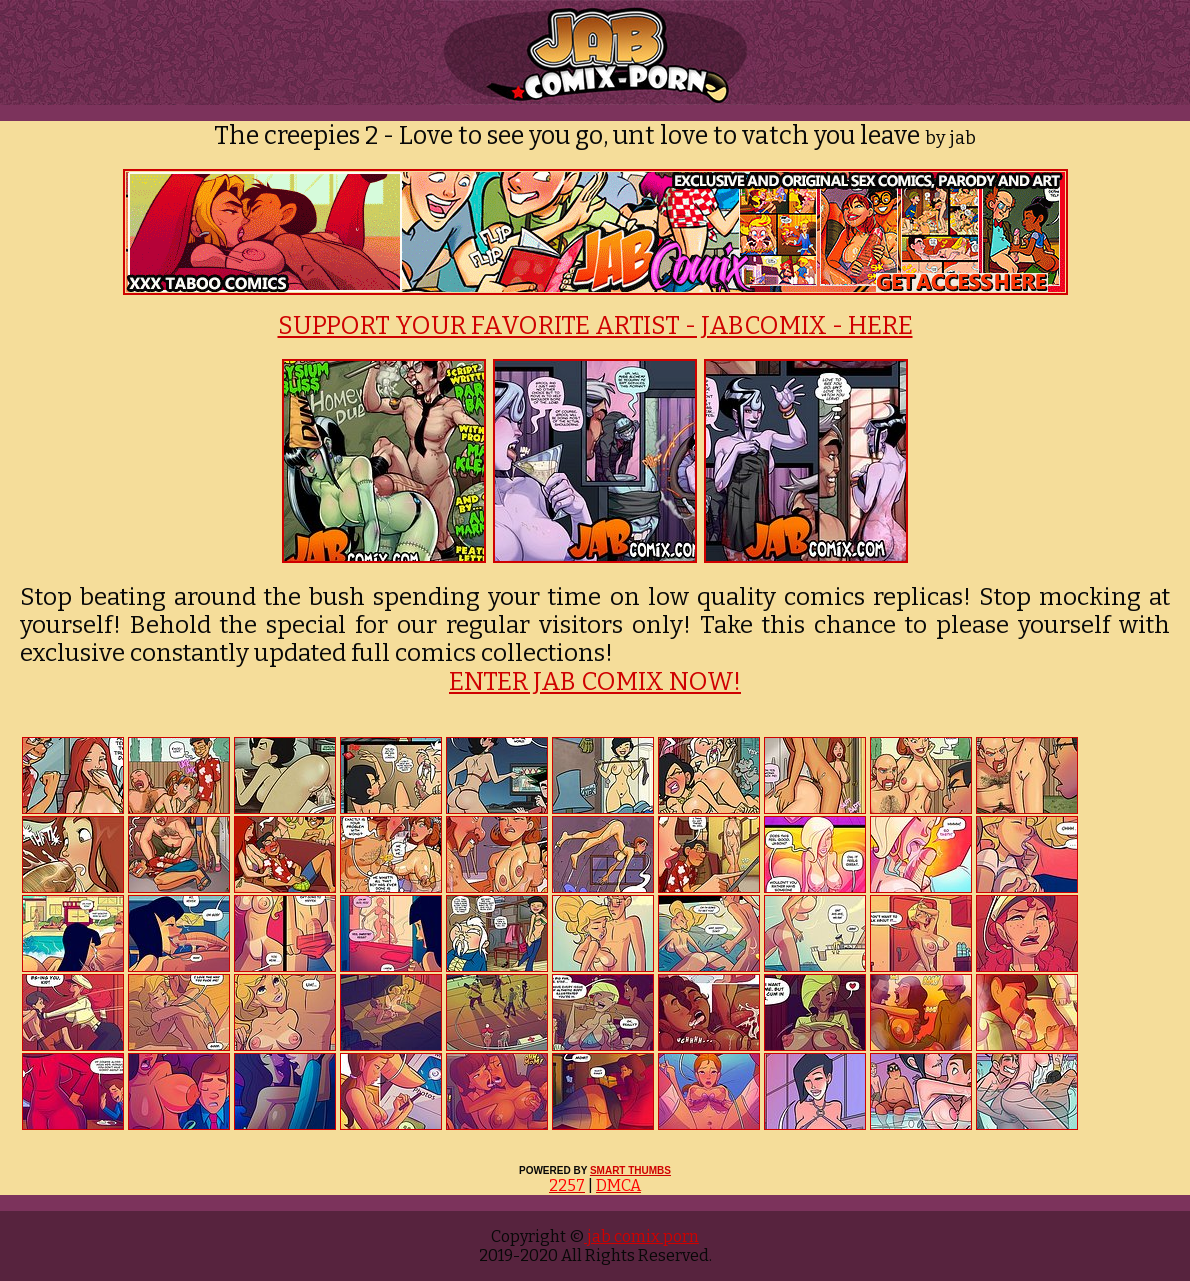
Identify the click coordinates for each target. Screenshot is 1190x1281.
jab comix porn (641, 1236)
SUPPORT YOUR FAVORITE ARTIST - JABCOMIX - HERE (595, 326)
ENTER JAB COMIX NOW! (595, 682)
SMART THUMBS (630, 1170)
